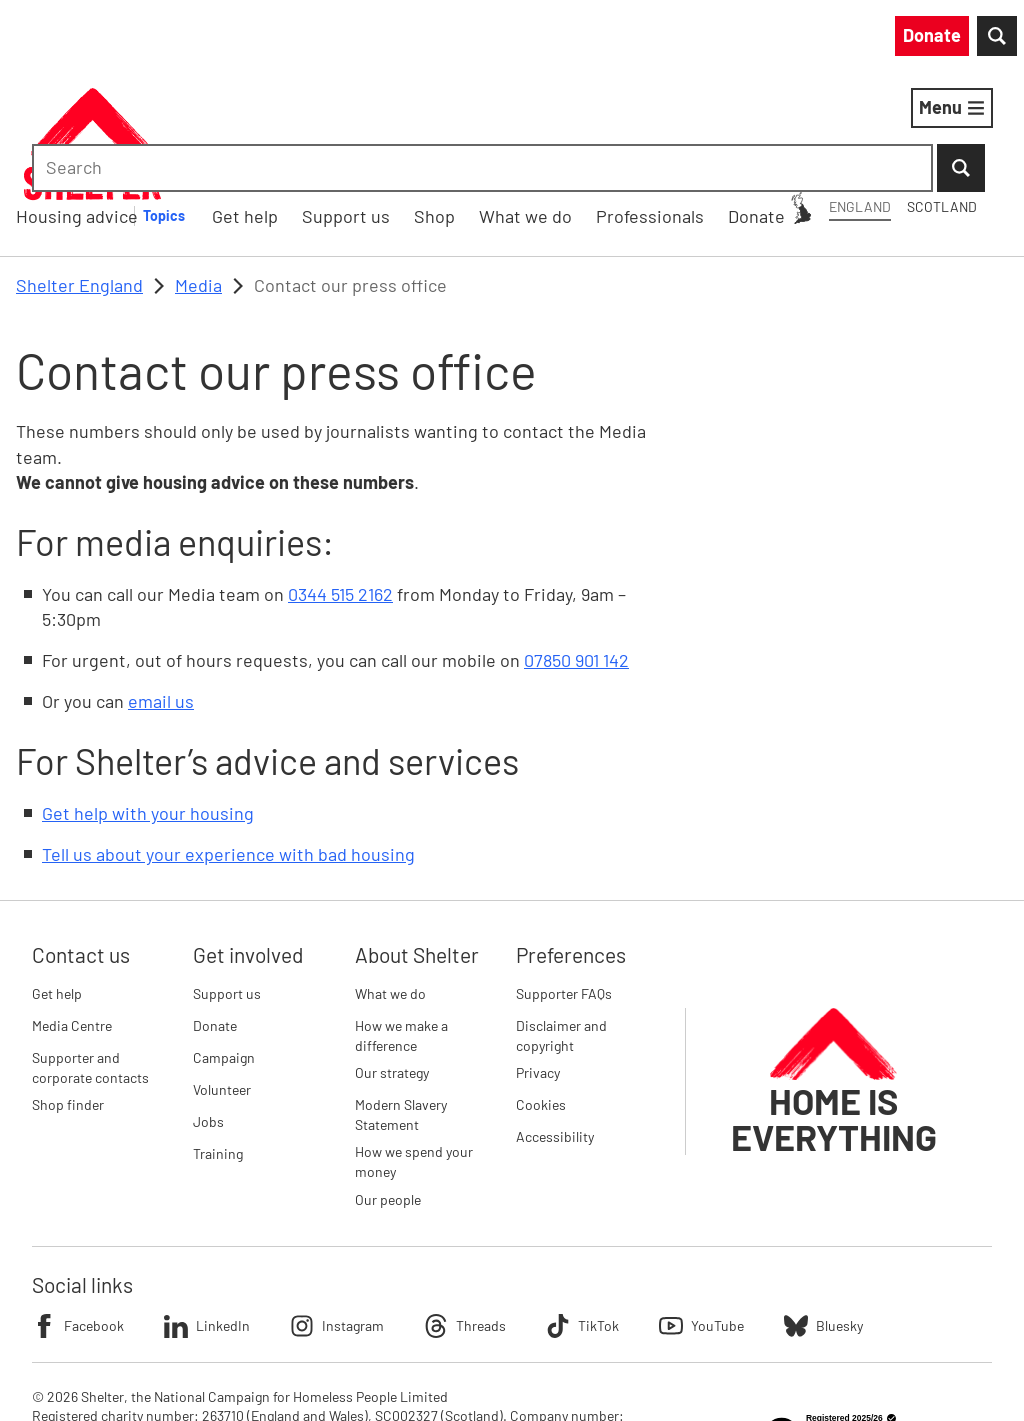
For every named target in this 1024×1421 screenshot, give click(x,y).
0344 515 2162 (340, 490)
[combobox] (838, 40)
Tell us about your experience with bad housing (228, 751)
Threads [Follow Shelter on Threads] (465, 1222)
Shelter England (79, 181)
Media (198, 181)
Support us (227, 889)
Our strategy (392, 968)
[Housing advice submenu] (361, 112)
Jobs (208, 1017)
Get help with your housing (148, 709)
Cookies (541, 1000)
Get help (57, 889)
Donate (215, 921)
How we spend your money (414, 1058)
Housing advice (262, 111)
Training (218, 1049)
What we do (390, 889)
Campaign (224, 953)
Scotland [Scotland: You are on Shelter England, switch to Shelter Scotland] (662, 38)
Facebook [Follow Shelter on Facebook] (78, 1222)
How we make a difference (401, 931)
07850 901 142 (576, 556)
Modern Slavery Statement (401, 1010)
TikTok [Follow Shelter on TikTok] (582, 1222)
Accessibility (555, 1032)
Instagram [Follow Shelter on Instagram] (337, 1222)
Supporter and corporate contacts (90, 963)
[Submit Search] (984, 40)
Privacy (538, 968)
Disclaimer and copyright (561, 931)
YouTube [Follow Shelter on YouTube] (701, 1222)
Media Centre (72, 921)
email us (161, 597)
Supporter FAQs (564, 889)
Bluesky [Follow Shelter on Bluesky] (823, 1222)
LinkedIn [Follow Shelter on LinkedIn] (207, 1222)
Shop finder (68, 1000)
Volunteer (222, 985)
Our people (388, 1095)
